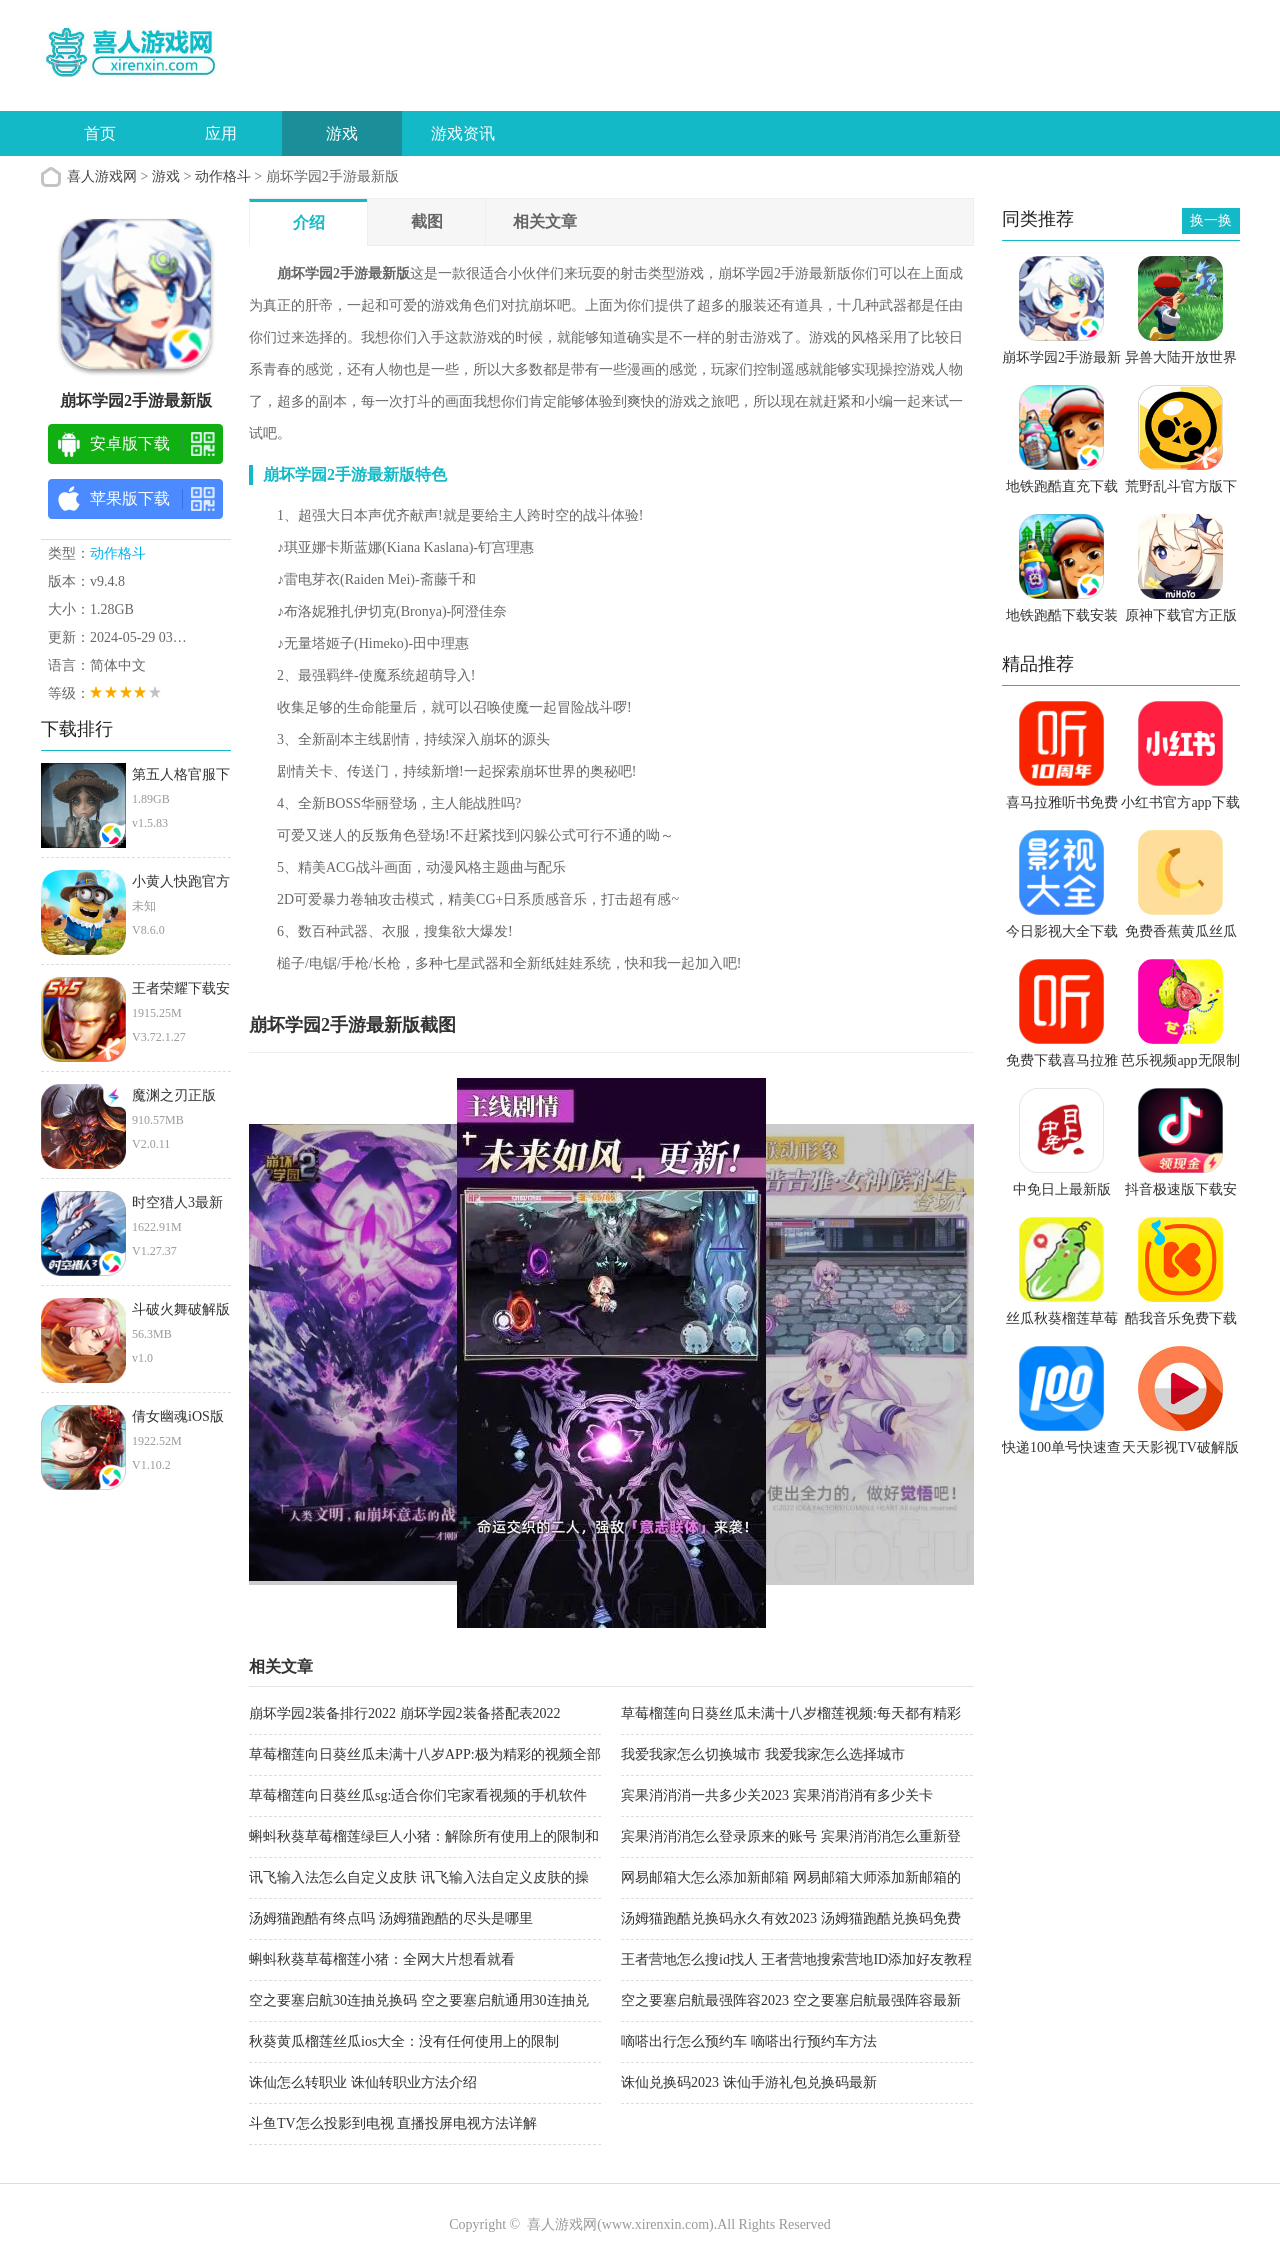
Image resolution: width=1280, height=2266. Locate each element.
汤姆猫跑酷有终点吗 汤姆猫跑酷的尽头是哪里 (391, 1918)
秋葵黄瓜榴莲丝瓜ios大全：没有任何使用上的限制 (404, 2041)
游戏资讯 (463, 133)
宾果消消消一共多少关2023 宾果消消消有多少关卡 (777, 1795)
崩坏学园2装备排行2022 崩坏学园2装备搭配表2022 (405, 1713)
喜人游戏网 (102, 176)
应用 (221, 133)
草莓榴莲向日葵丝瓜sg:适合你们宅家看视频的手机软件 (418, 1795)
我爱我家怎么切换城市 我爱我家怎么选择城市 (763, 1754)
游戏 (342, 133)
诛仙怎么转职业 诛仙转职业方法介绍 (363, 2082)
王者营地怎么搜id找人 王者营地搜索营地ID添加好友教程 (796, 1959)
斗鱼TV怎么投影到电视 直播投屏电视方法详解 (393, 2123)
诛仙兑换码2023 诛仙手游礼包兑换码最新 (749, 2082)
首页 (100, 133)
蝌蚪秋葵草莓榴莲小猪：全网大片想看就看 (382, 1959)
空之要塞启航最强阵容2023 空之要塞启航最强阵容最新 (791, 2000)
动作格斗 (223, 176)
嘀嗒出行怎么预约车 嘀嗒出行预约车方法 (749, 2041)
